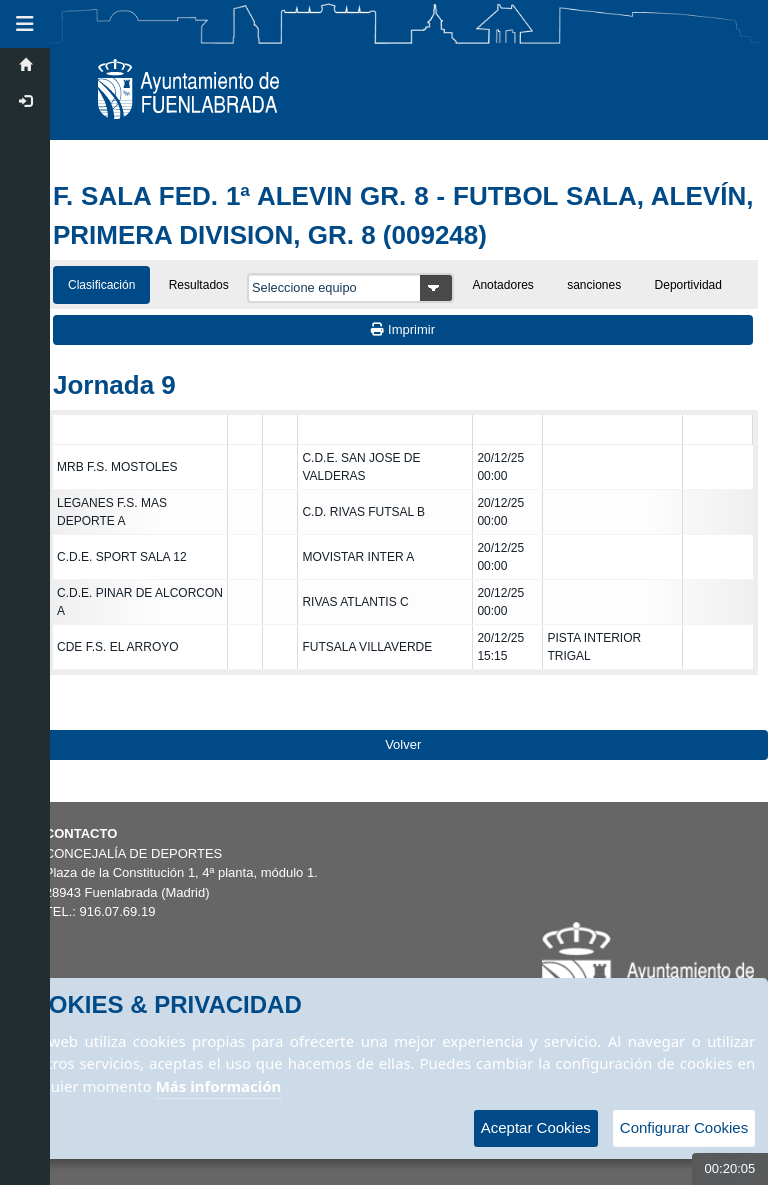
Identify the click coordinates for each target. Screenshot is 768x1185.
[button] (25, 24)
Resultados (199, 285)
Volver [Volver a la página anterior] (403, 744)
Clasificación (101, 285)
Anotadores (502, 285)
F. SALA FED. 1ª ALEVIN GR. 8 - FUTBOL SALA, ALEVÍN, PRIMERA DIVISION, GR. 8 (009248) (403, 215)
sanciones (594, 285)
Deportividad (688, 285)
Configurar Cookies (684, 1127)
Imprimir (403, 329)
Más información (219, 1086)
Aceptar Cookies (536, 1127)
